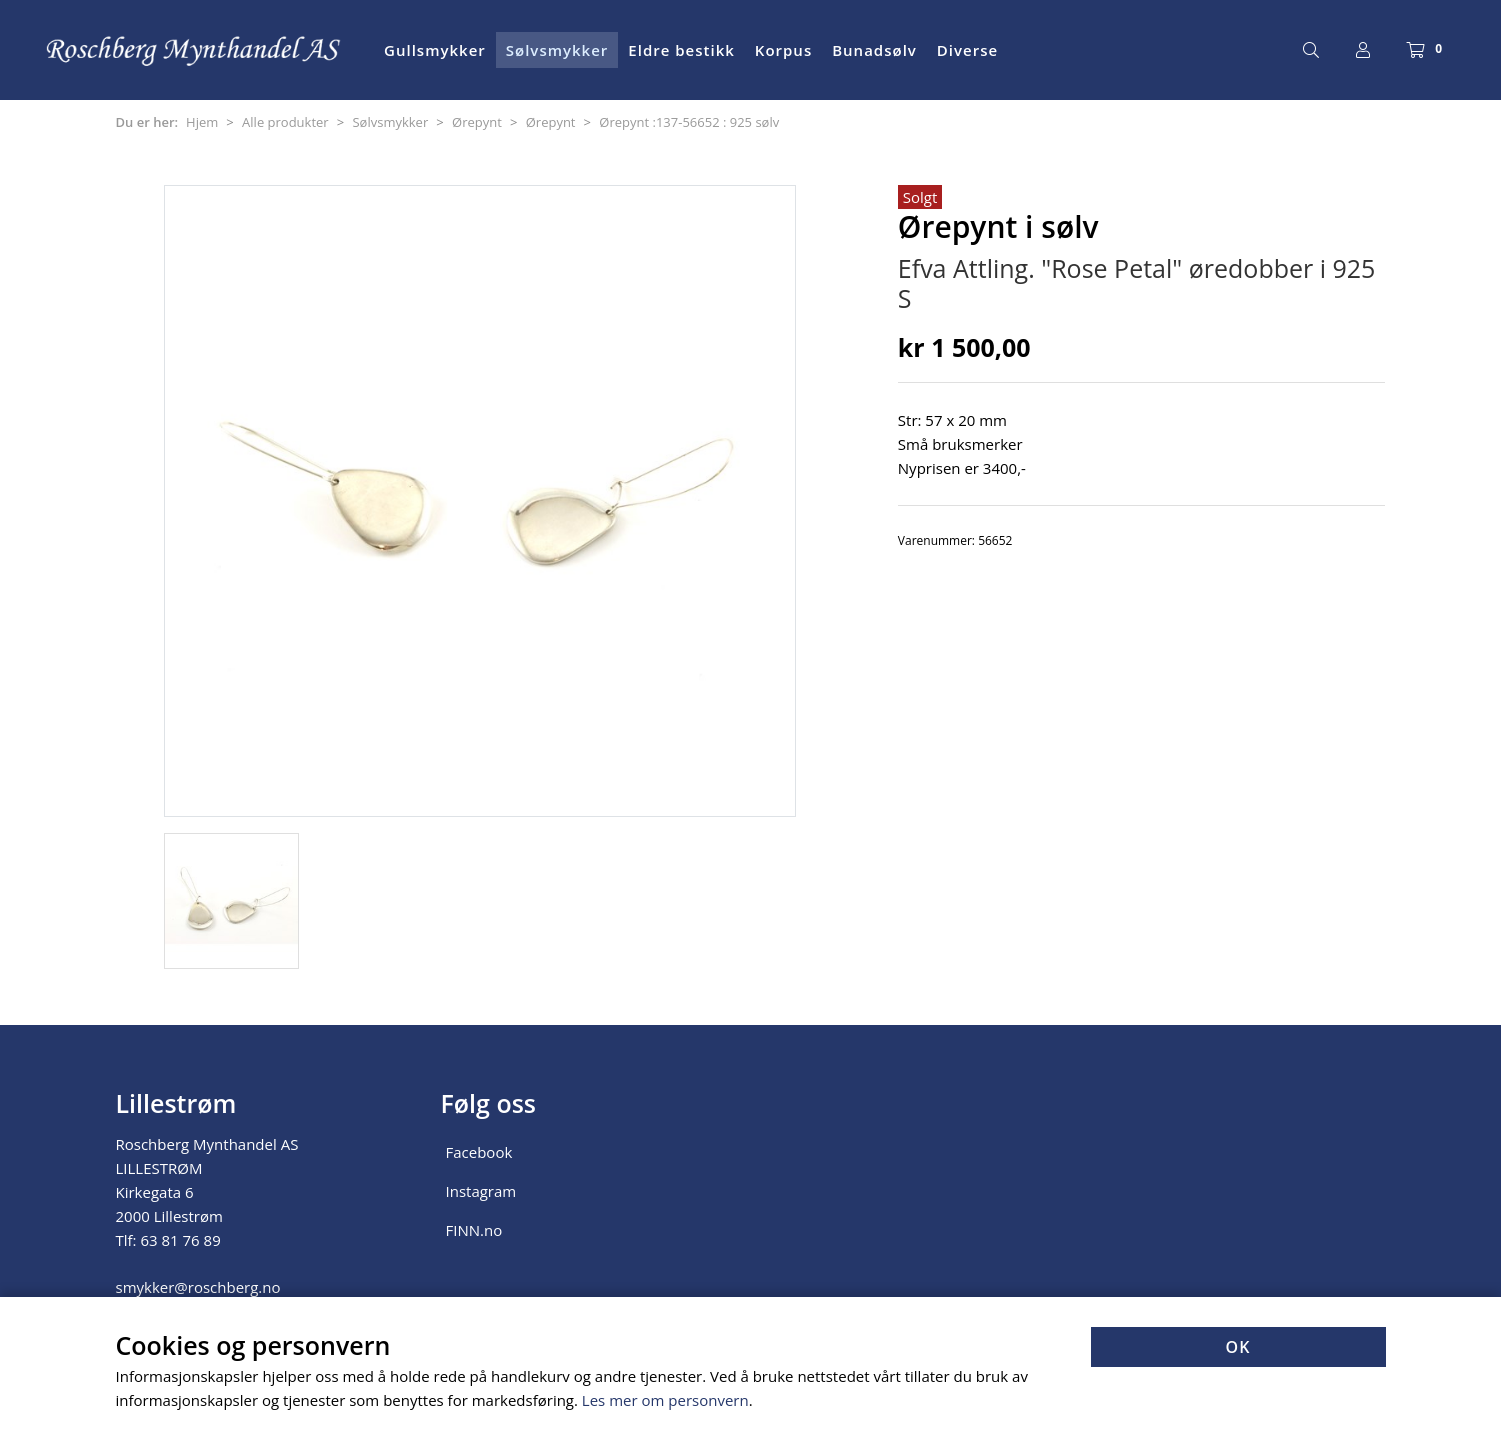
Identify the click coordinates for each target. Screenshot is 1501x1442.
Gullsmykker (435, 50)
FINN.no (474, 1230)
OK (1238, 1347)
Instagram (481, 1191)
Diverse (967, 50)
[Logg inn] (1363, 50)
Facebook (479, 1152)
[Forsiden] (194, 50)
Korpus (783, 50)
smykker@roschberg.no (198, 1287)
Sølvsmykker (557, 50)
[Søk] (1311, 50)
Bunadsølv (874, 50)
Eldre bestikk (681, 50)
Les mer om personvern (665, 1400)
